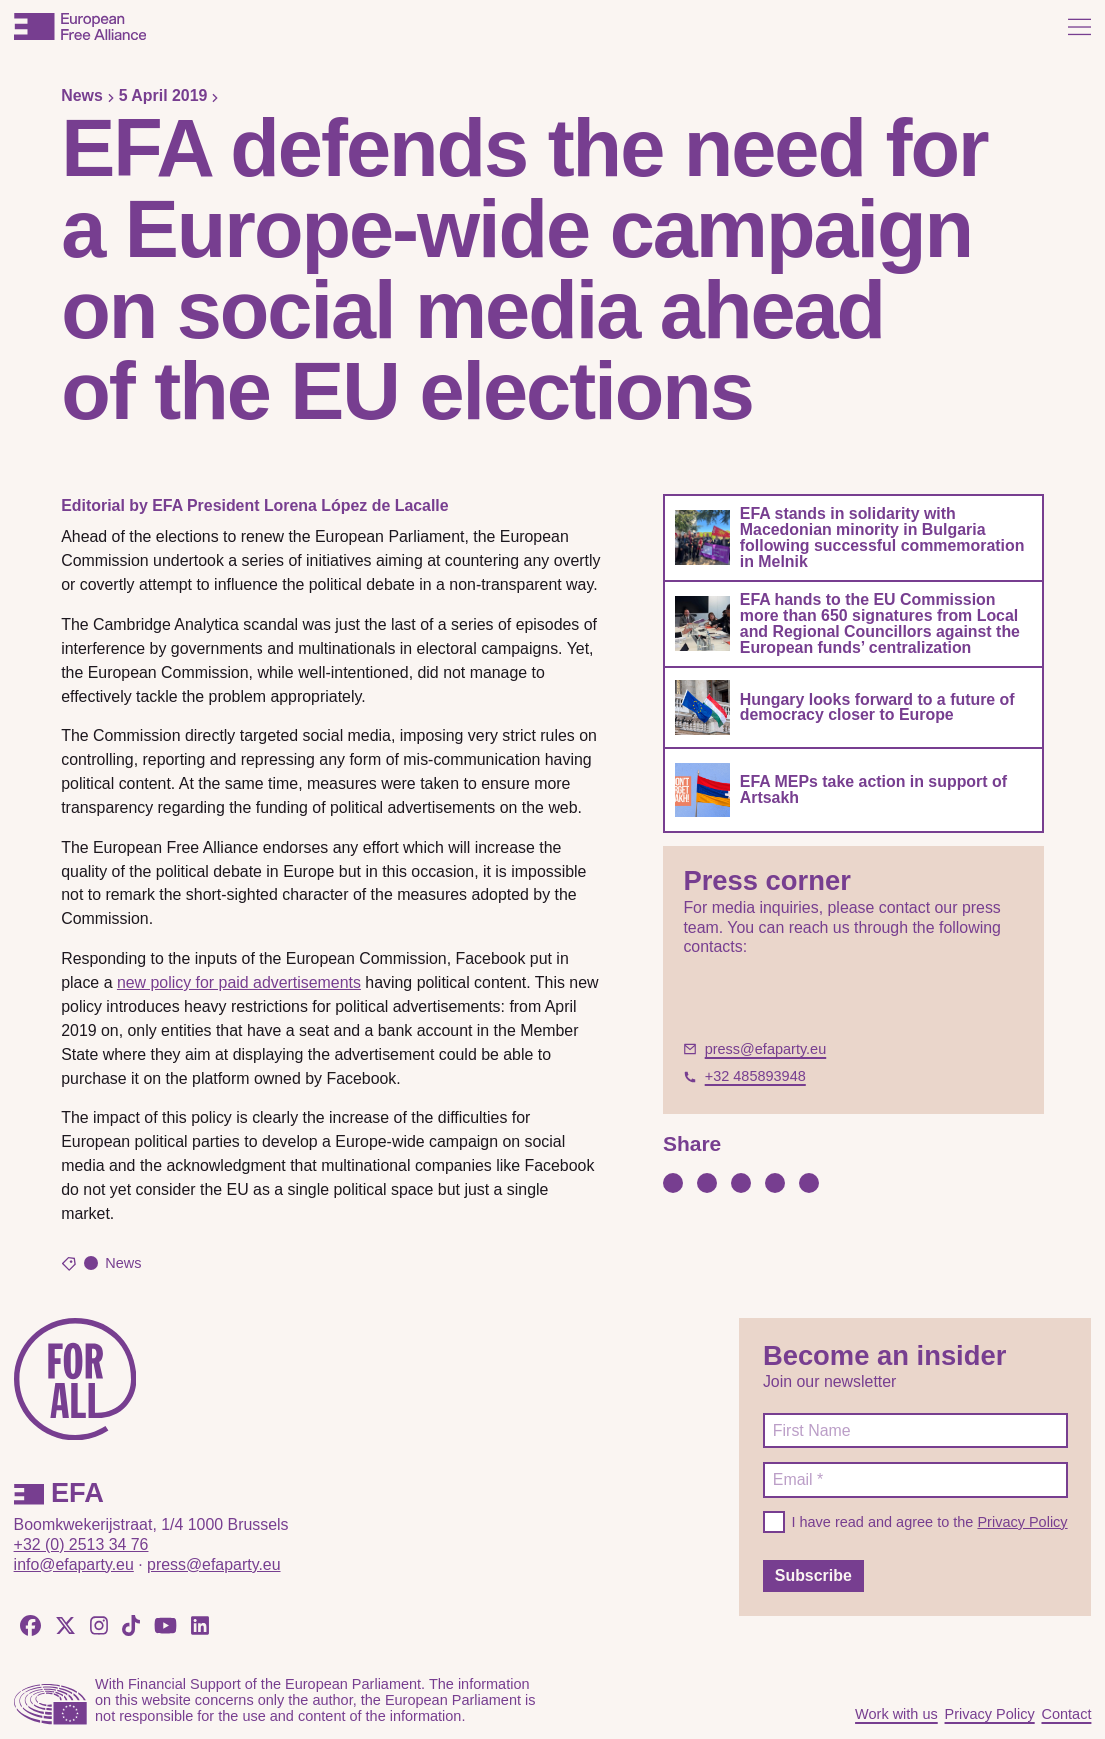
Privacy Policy (1022, 1522)
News (82, 95)
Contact (1066, 1714)
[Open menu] (1079, 26)
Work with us (896, 1714)
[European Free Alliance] (80, 26)
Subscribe (813, 1575)
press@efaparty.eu (213, 1564)
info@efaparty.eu (74, 1564)
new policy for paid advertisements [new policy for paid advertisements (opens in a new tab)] (239, 982)
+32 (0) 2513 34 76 (81, 1544)
